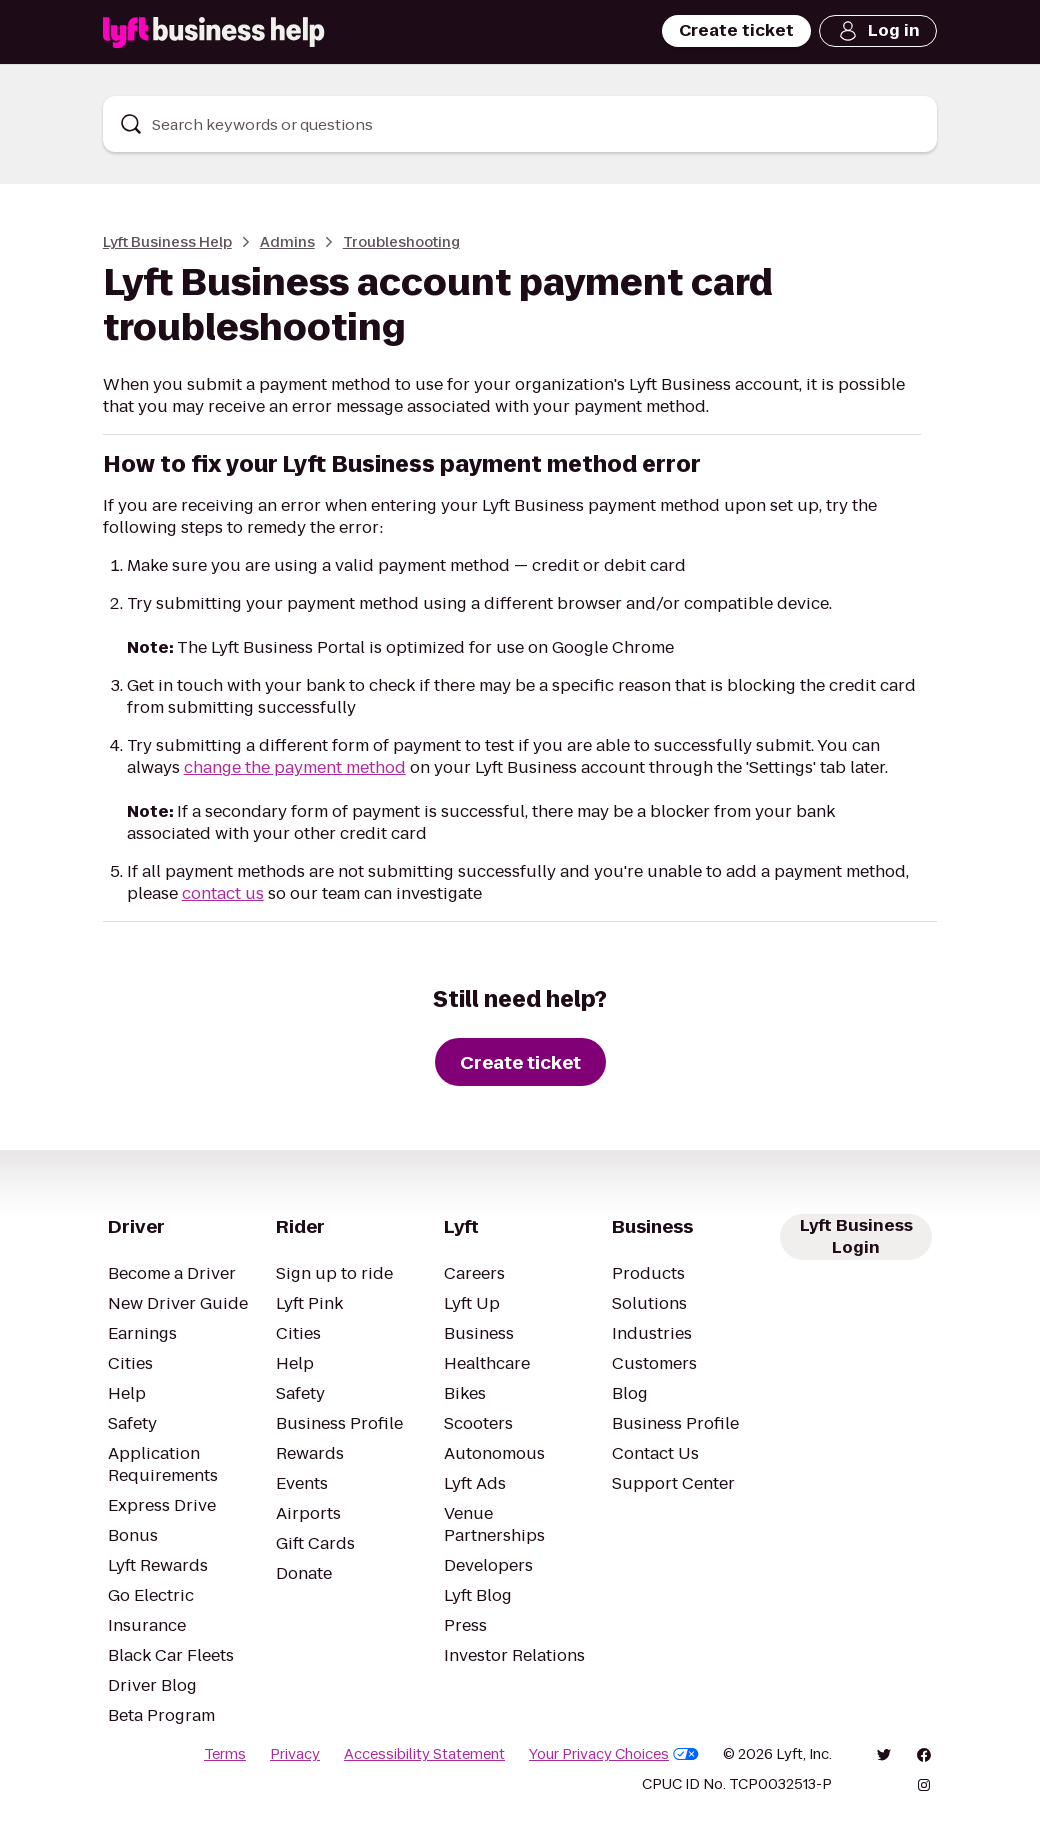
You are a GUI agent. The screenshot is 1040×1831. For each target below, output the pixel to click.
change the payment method (295, 767)
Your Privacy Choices (614, 1754)
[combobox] (520, 124)
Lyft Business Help (167, 242)
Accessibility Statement (424, 1754)
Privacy (295, 1754)
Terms (225, 1754)
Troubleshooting (401, 242)
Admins (287, 242)
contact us (223, 893)
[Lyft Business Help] (214, 32)
